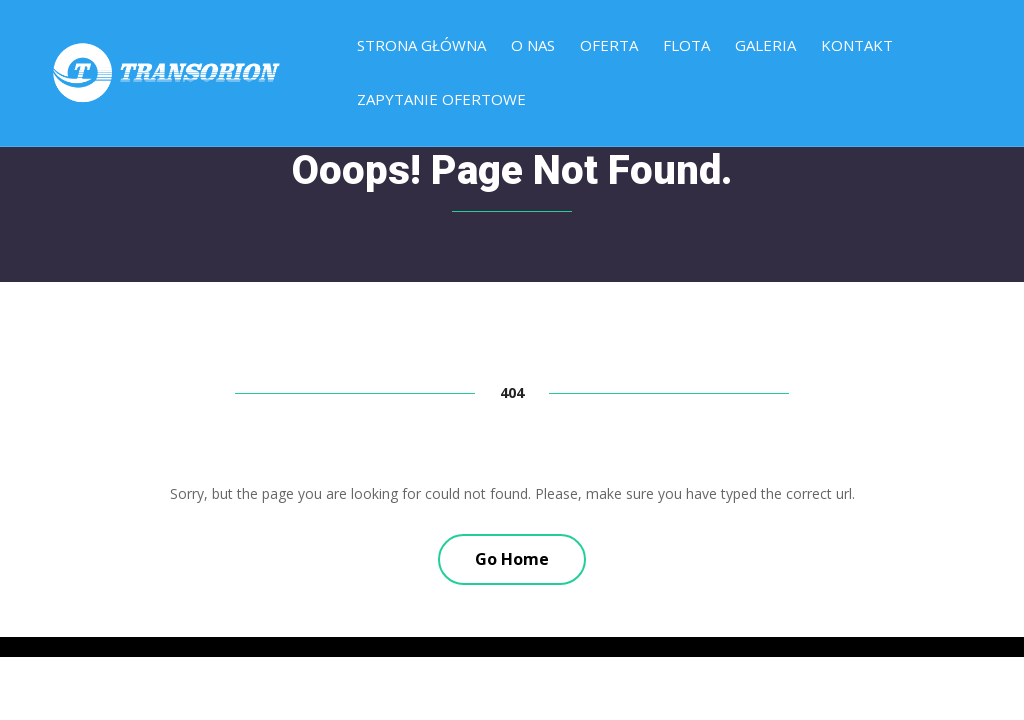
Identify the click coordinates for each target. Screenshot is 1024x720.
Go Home (512, 559)
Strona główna (421, 46)
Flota (686, 46)
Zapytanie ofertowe (441, 100)
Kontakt (857, 46)
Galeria (765, 46)
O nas (533, 46)
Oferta (609, 46)
